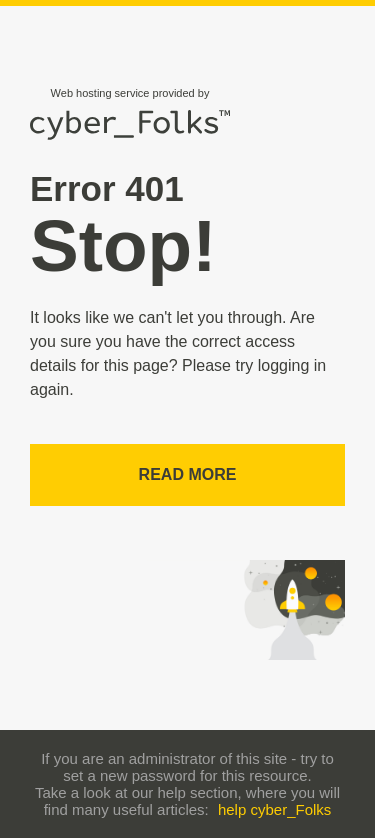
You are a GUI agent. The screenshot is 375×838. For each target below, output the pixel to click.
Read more (188, 474)
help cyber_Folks (274, 809)
